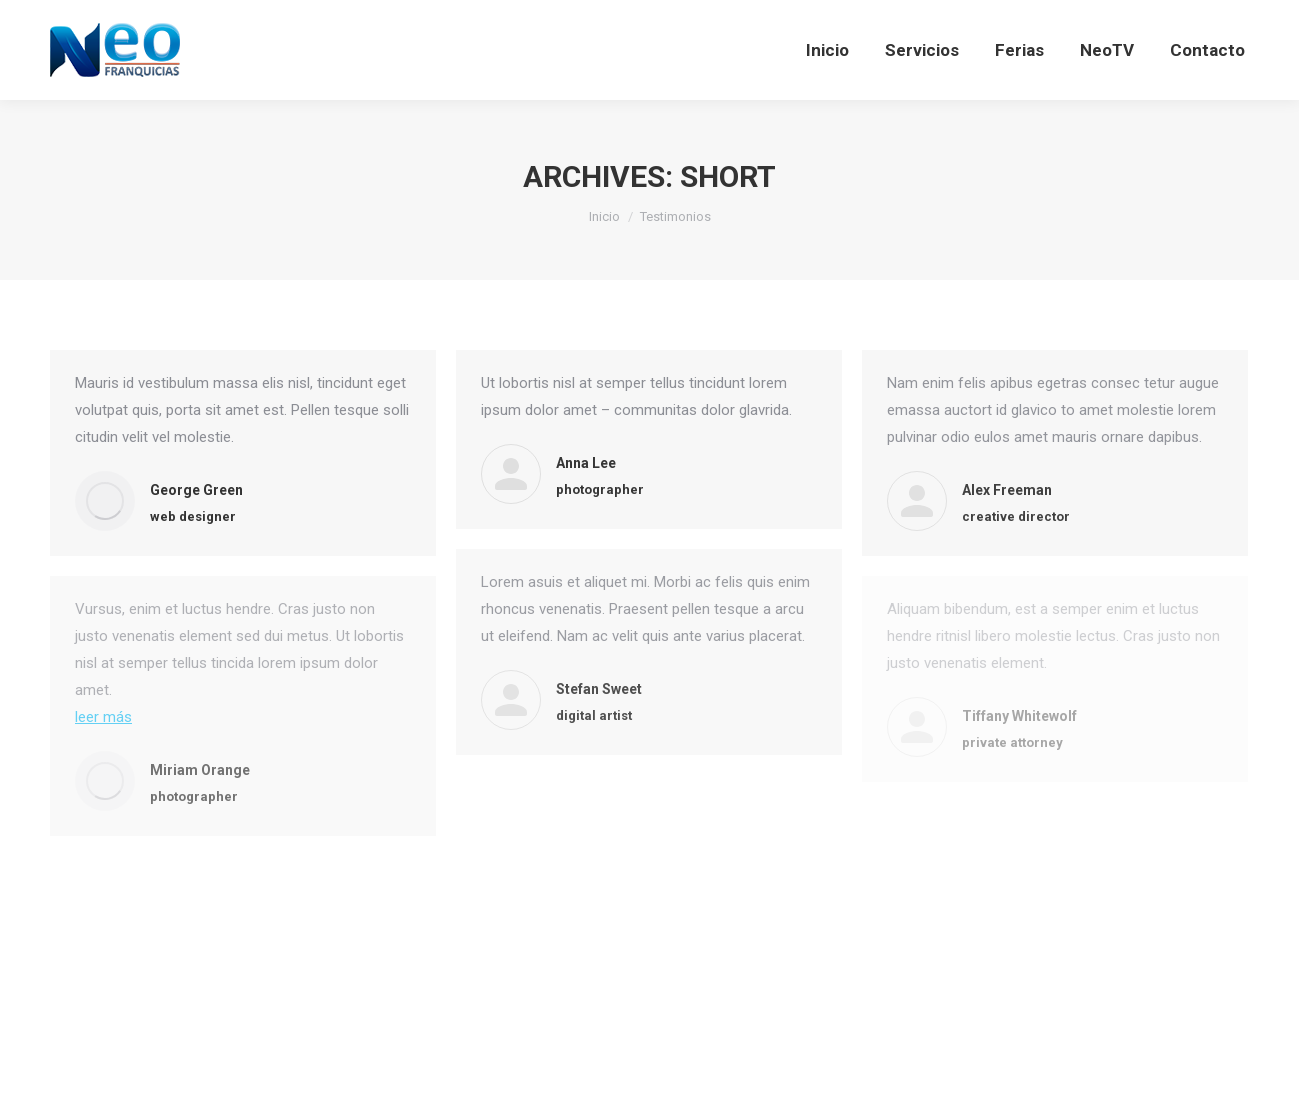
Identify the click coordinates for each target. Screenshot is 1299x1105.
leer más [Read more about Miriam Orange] (103, 717)
